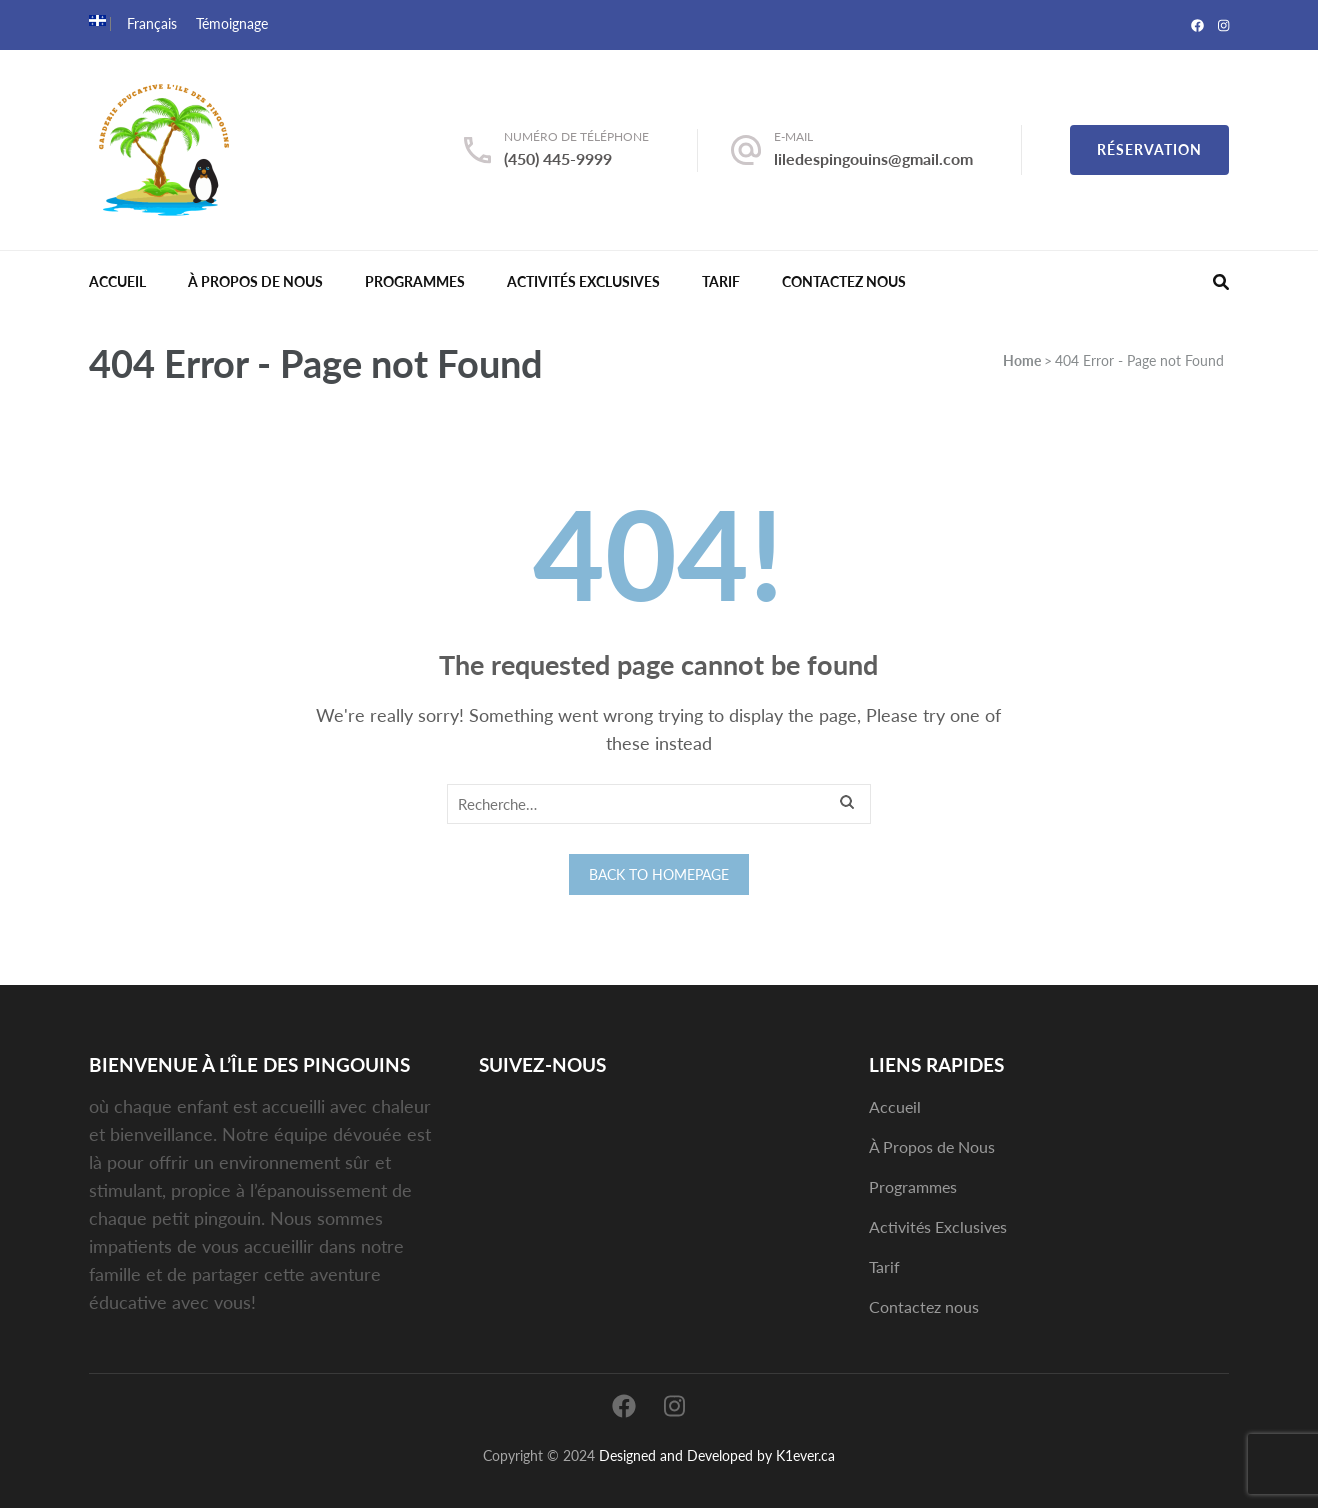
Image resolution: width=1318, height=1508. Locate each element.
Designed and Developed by (685, 1455)
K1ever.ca (805, 1455)
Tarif (721, 281)
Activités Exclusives (583, 281)
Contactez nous (844, 281)
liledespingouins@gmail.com (873, 158)
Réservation (1149, 149)
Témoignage (232, 23)
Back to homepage (659, 874)
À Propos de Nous (255, 281)
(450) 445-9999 (558, 158)
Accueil (117, 281)
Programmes (415, 281)
